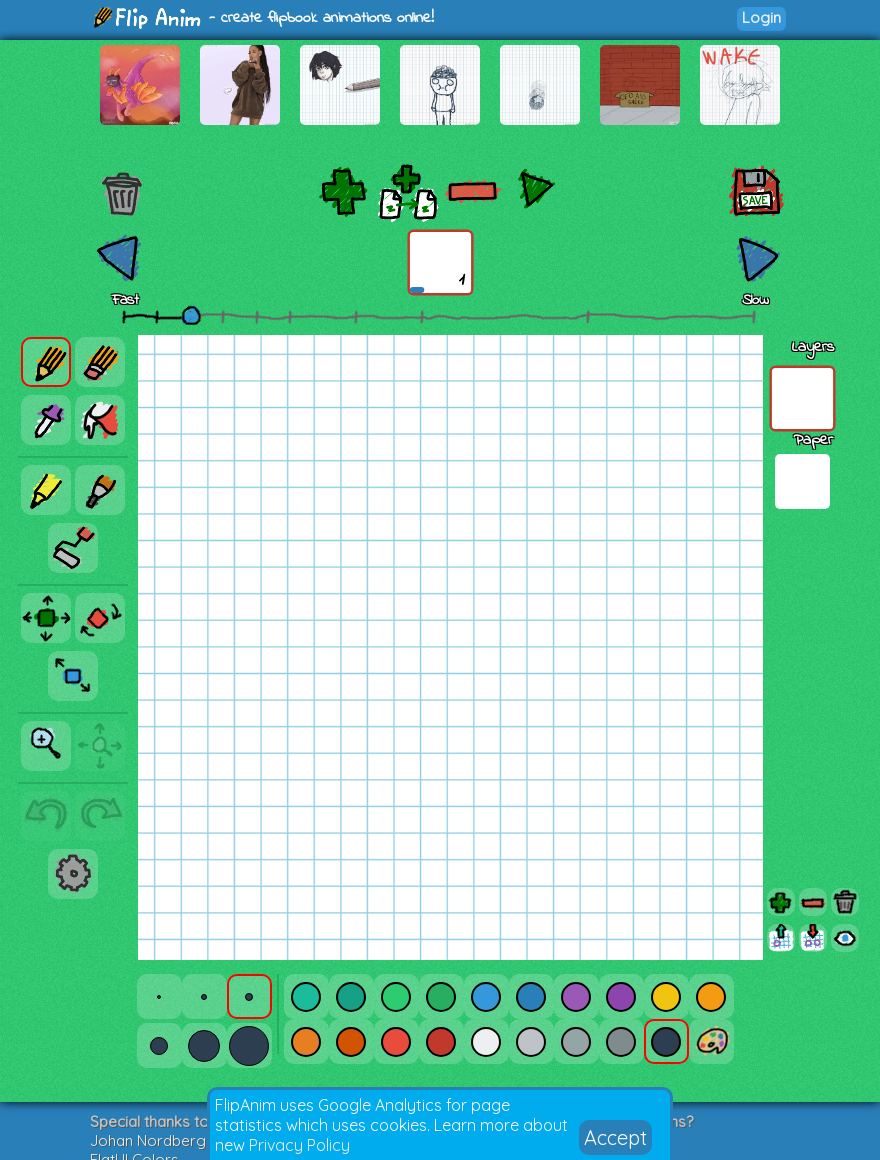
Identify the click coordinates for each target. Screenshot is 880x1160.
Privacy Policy (299, 1145)
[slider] (191, 315)
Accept (615, 1137)
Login (761, 17)
